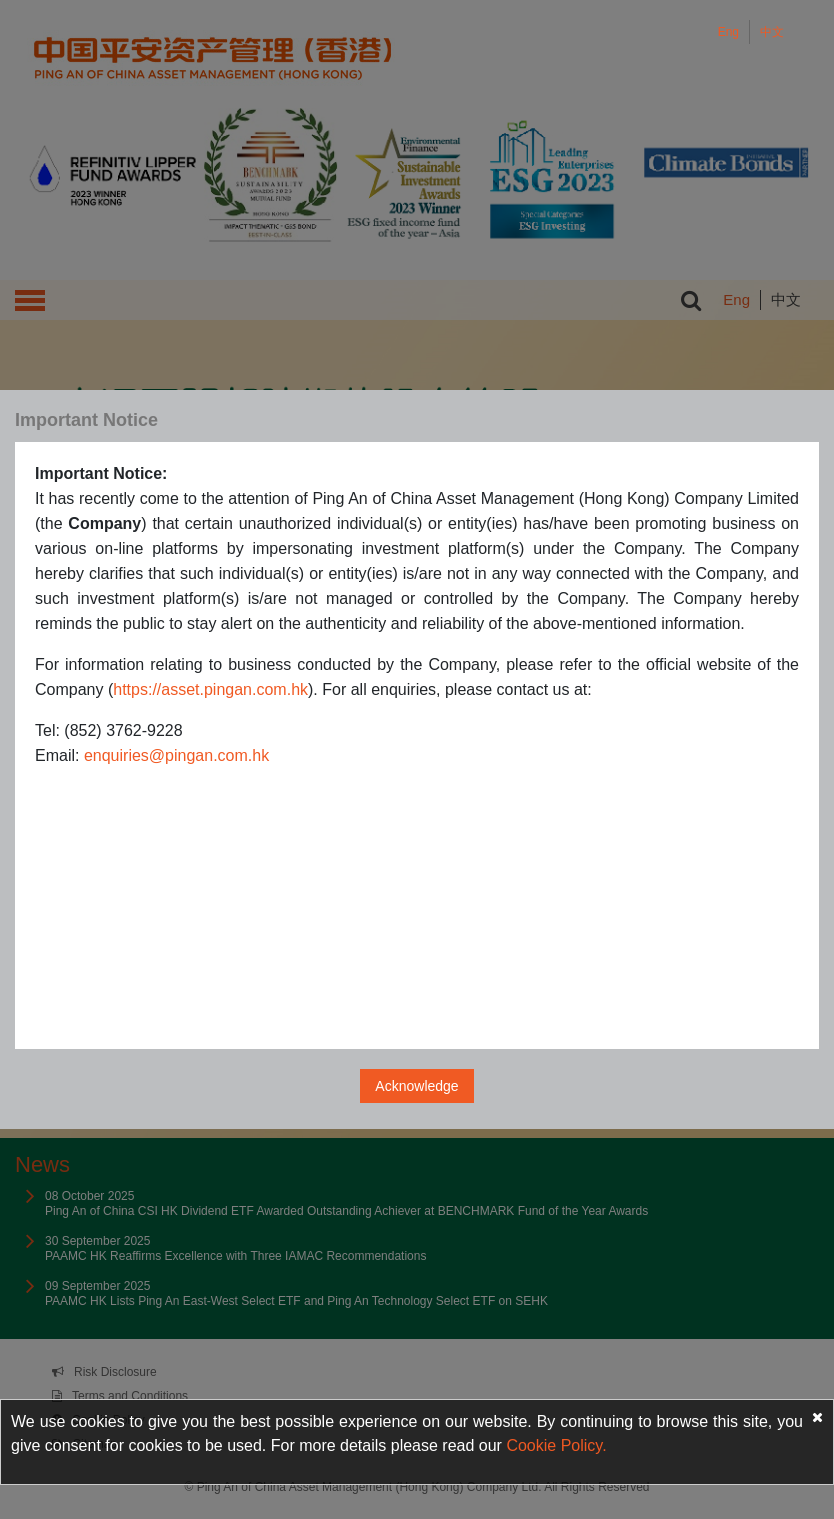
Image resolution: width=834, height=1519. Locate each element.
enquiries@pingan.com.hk (176, 755)
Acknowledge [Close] (416, 1086)
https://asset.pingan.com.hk (210, 689)
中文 (772, 32)
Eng (728, 32)
